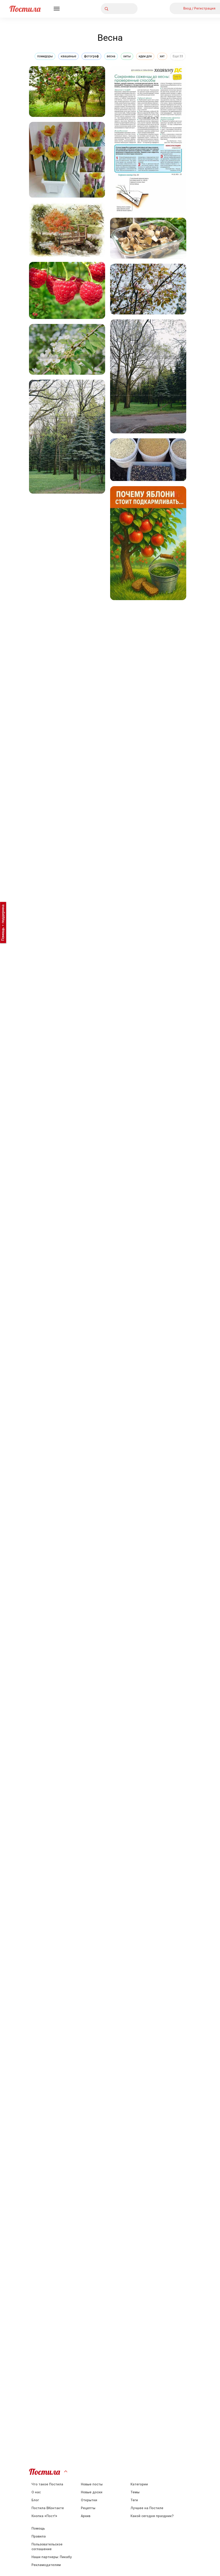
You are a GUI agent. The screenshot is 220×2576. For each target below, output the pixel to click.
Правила (38, 2536)
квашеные (68, 56)
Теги (134, 2500)
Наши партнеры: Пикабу (51, 2557)
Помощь (38, 2528)
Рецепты (88, 2508)
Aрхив (85, 2516)
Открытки (89, 2500)
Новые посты (91, 2484)
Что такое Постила (47, 2484)
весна (111, 56)
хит (162, 56)
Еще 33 (178, 56)
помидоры (45, 56)
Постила (25, 9)
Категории (138, 2484)
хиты (127, 56)
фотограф (91, 56)
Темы (134, 2492)
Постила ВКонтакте (47, 2508)
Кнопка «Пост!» (44, 2516)
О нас (36, 2492)
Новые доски (91, 2492)
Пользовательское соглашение (47, 2546)
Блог (35, 2500)
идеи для (145, 56)
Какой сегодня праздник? (151, 2516)
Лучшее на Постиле (146, 2508)
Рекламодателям (46, 2565)
